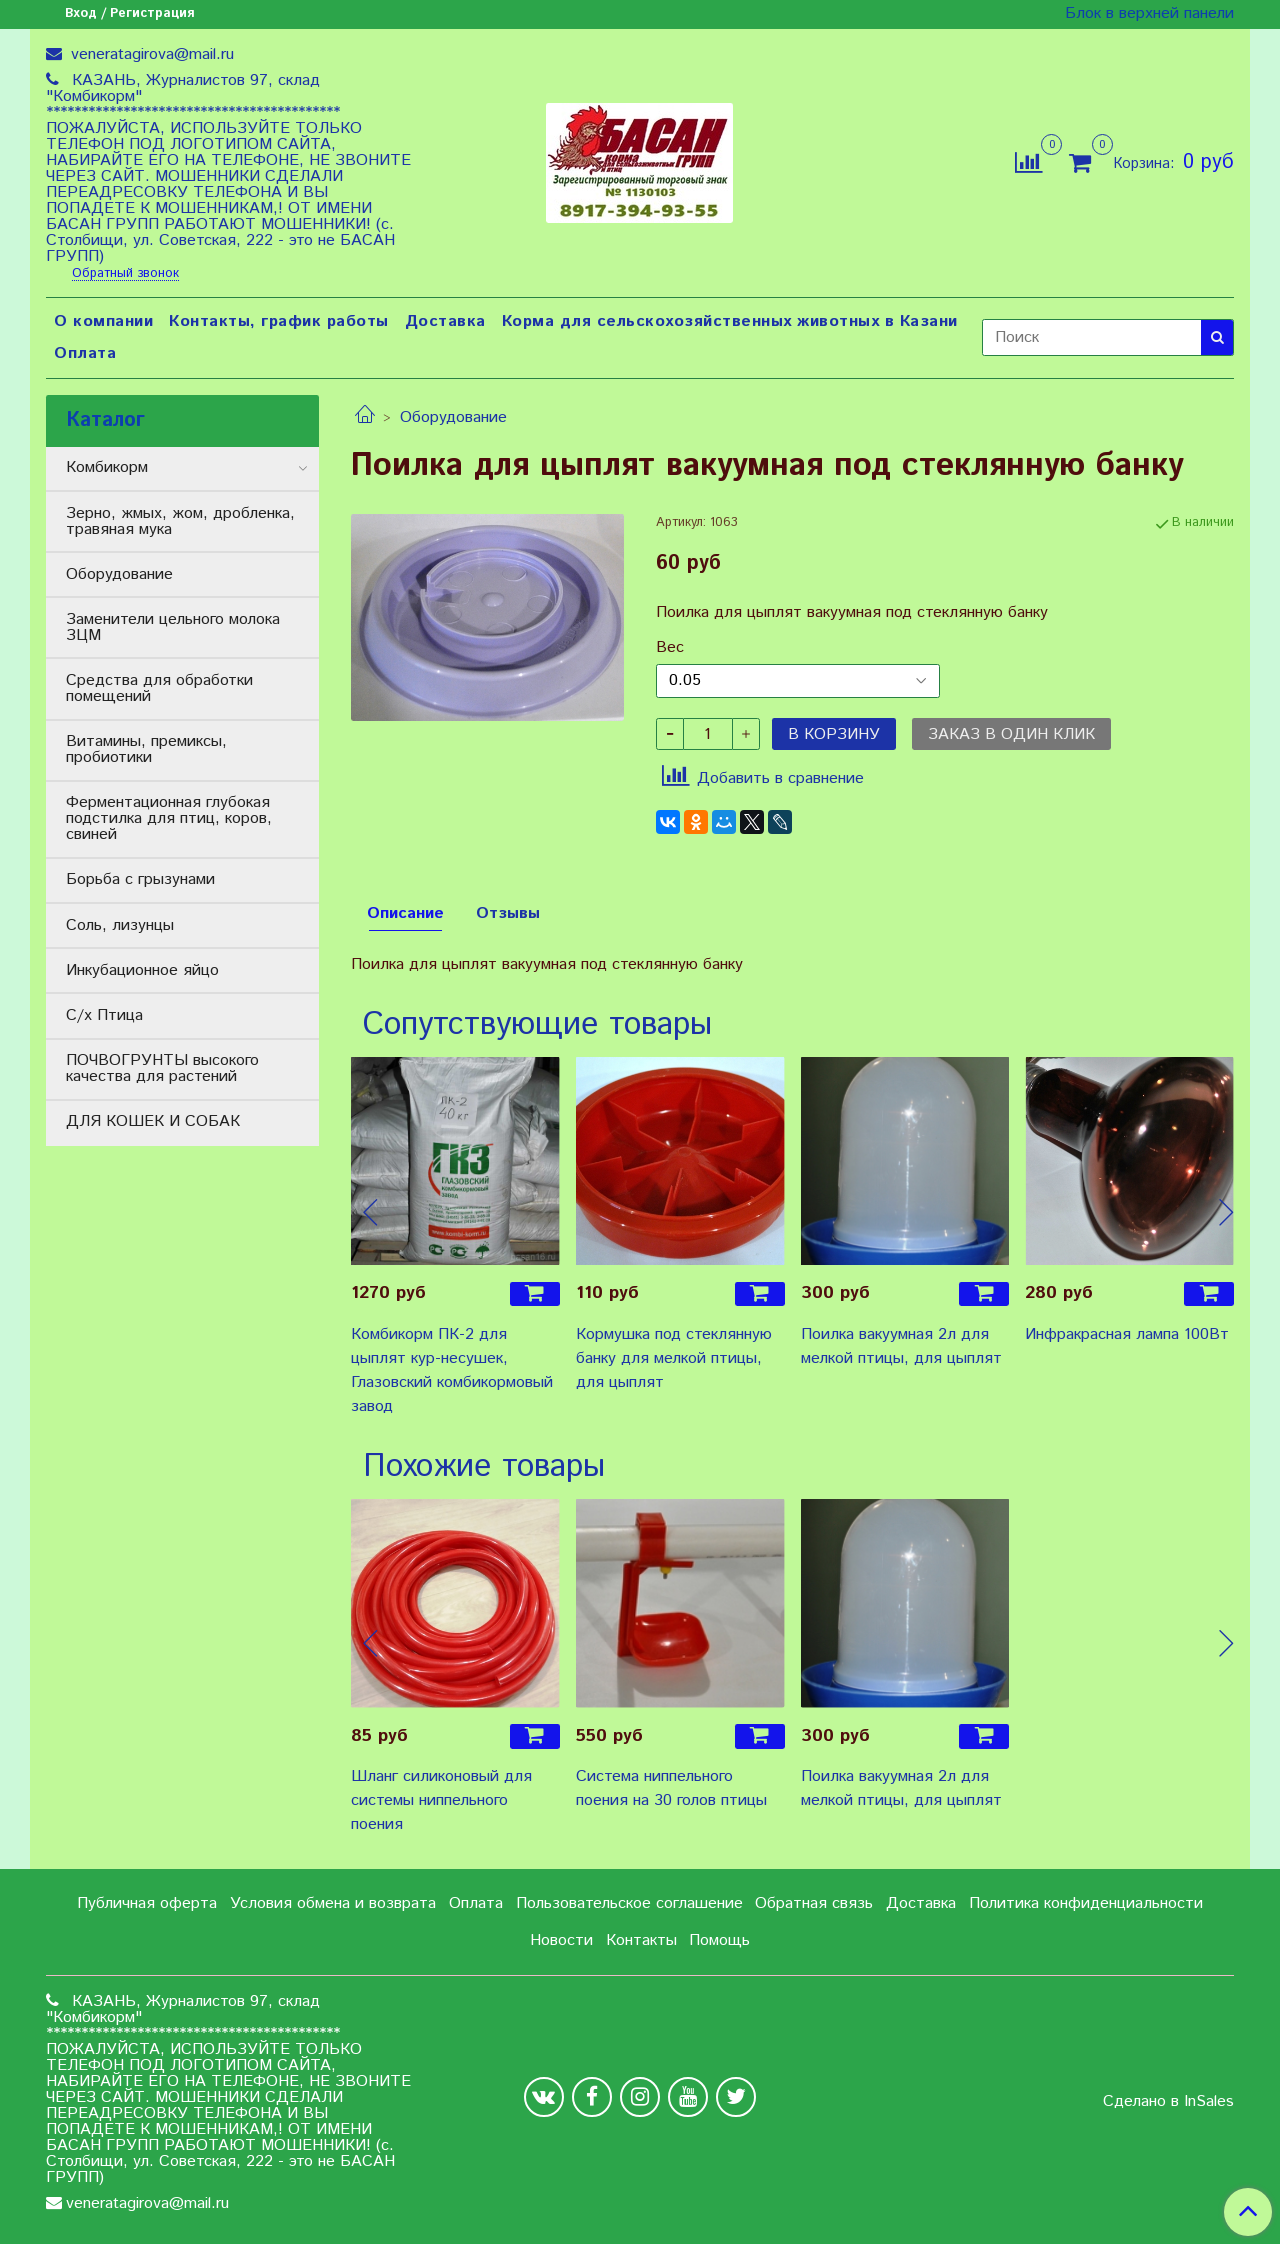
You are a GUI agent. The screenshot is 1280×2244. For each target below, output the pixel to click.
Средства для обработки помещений (159, 688)
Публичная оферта (147, 1903)
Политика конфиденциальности (1086, 1903)
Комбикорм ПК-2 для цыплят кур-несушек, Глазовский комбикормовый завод (452, 1370)
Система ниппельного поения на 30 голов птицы (671, 1788)
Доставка (445, 321)
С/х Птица (104, 1015)
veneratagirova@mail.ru (150, 54)
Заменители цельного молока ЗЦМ (173, 627)
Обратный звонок (125, 274)
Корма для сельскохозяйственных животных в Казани (730, 321)
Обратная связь (814, 1903)
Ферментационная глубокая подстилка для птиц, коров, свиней (169, 818)
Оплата (85, 353)
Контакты (641, 1940)
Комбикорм (107, 467)
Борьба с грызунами (140, 879)
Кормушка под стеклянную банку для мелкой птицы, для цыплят (674, 1358)
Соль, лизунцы (120, 925)
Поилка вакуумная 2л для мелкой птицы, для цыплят (901, 1346)
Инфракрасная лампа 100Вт (1127, 1334)
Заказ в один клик (1011, 734)
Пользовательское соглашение (629, 1903)
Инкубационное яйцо (142, 970)
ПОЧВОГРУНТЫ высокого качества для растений (162, 1068)
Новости (561, 1940)
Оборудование (453, 417)
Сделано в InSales (1168, 2102)
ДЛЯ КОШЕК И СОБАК (153, 1121)
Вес (670, 648)
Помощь (719, 1940)
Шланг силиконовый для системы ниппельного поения (441, 1800)
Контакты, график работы (279, 321)
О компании (103, 321)
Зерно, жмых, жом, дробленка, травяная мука (180, 521)
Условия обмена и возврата (333, 1903)
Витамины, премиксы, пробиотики (146, 749)
